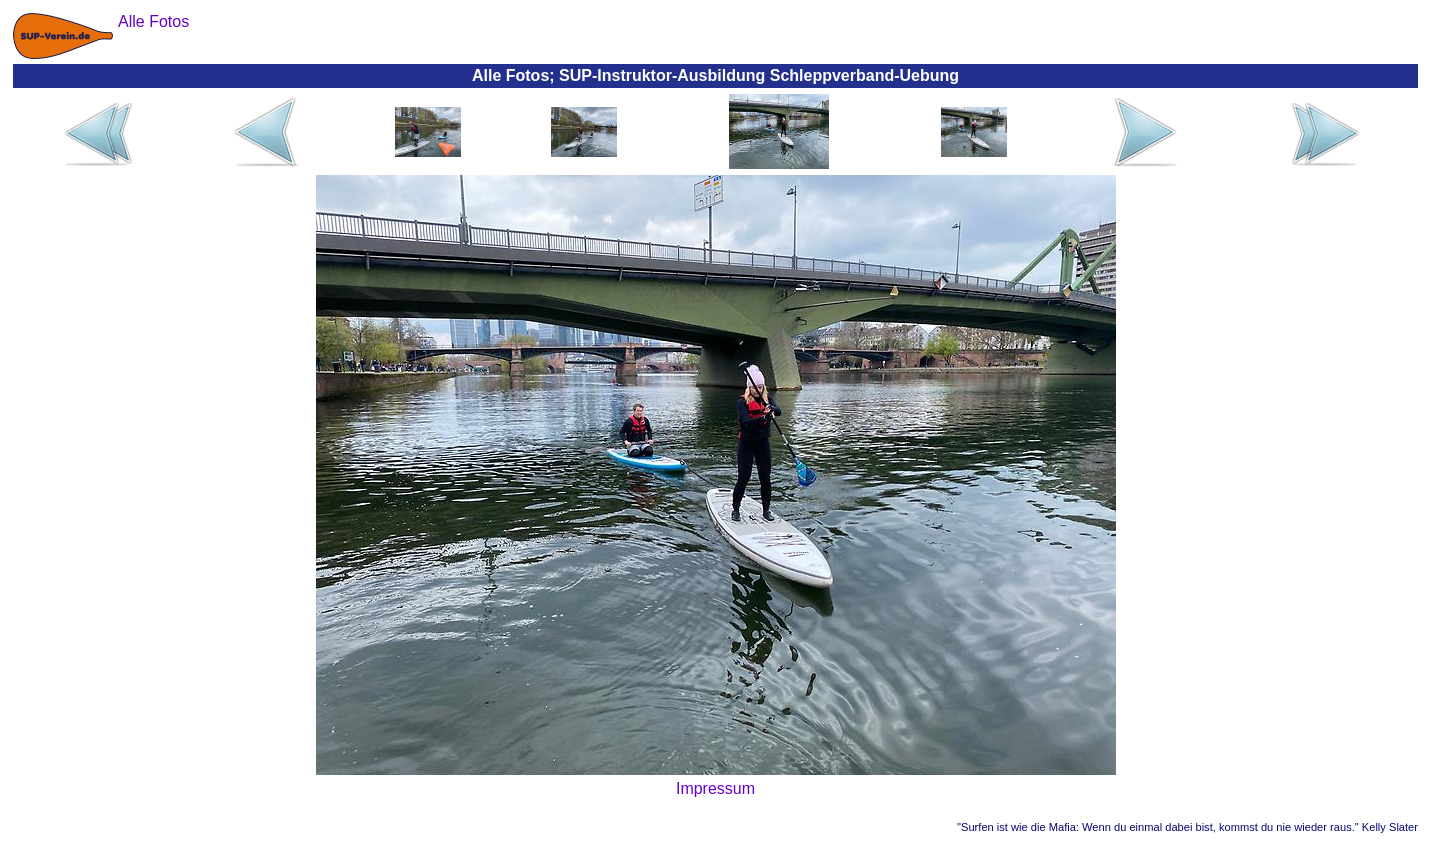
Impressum (715, 788)
